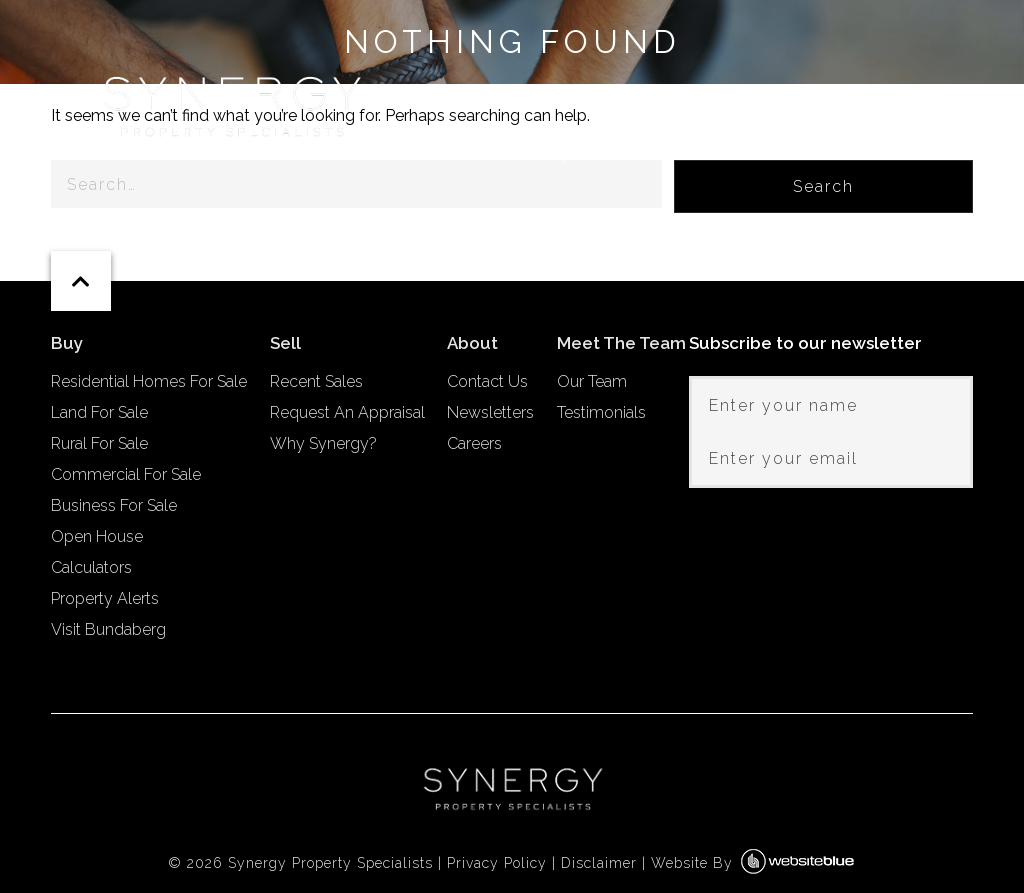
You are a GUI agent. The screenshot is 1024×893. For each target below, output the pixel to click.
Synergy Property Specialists (330, 863)
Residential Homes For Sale (149, 381)
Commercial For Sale (126, 474)
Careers (474, 443)
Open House (97, 536)
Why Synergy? (323, 443)
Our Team (592, 381)
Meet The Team (781, 154)
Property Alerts (105, 598)
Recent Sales (316, 381)
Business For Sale (114, 505)
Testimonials (601, 412)
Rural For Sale (99, 443)
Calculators (91, 567)
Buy (553, 154)
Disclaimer (599, 863)
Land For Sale (99, 412)
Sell (642, 154)
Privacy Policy (497, 863)
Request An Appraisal (347, 412)
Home (468, 154)
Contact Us (487, 381)
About (932, 154)
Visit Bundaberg (108, 629)
